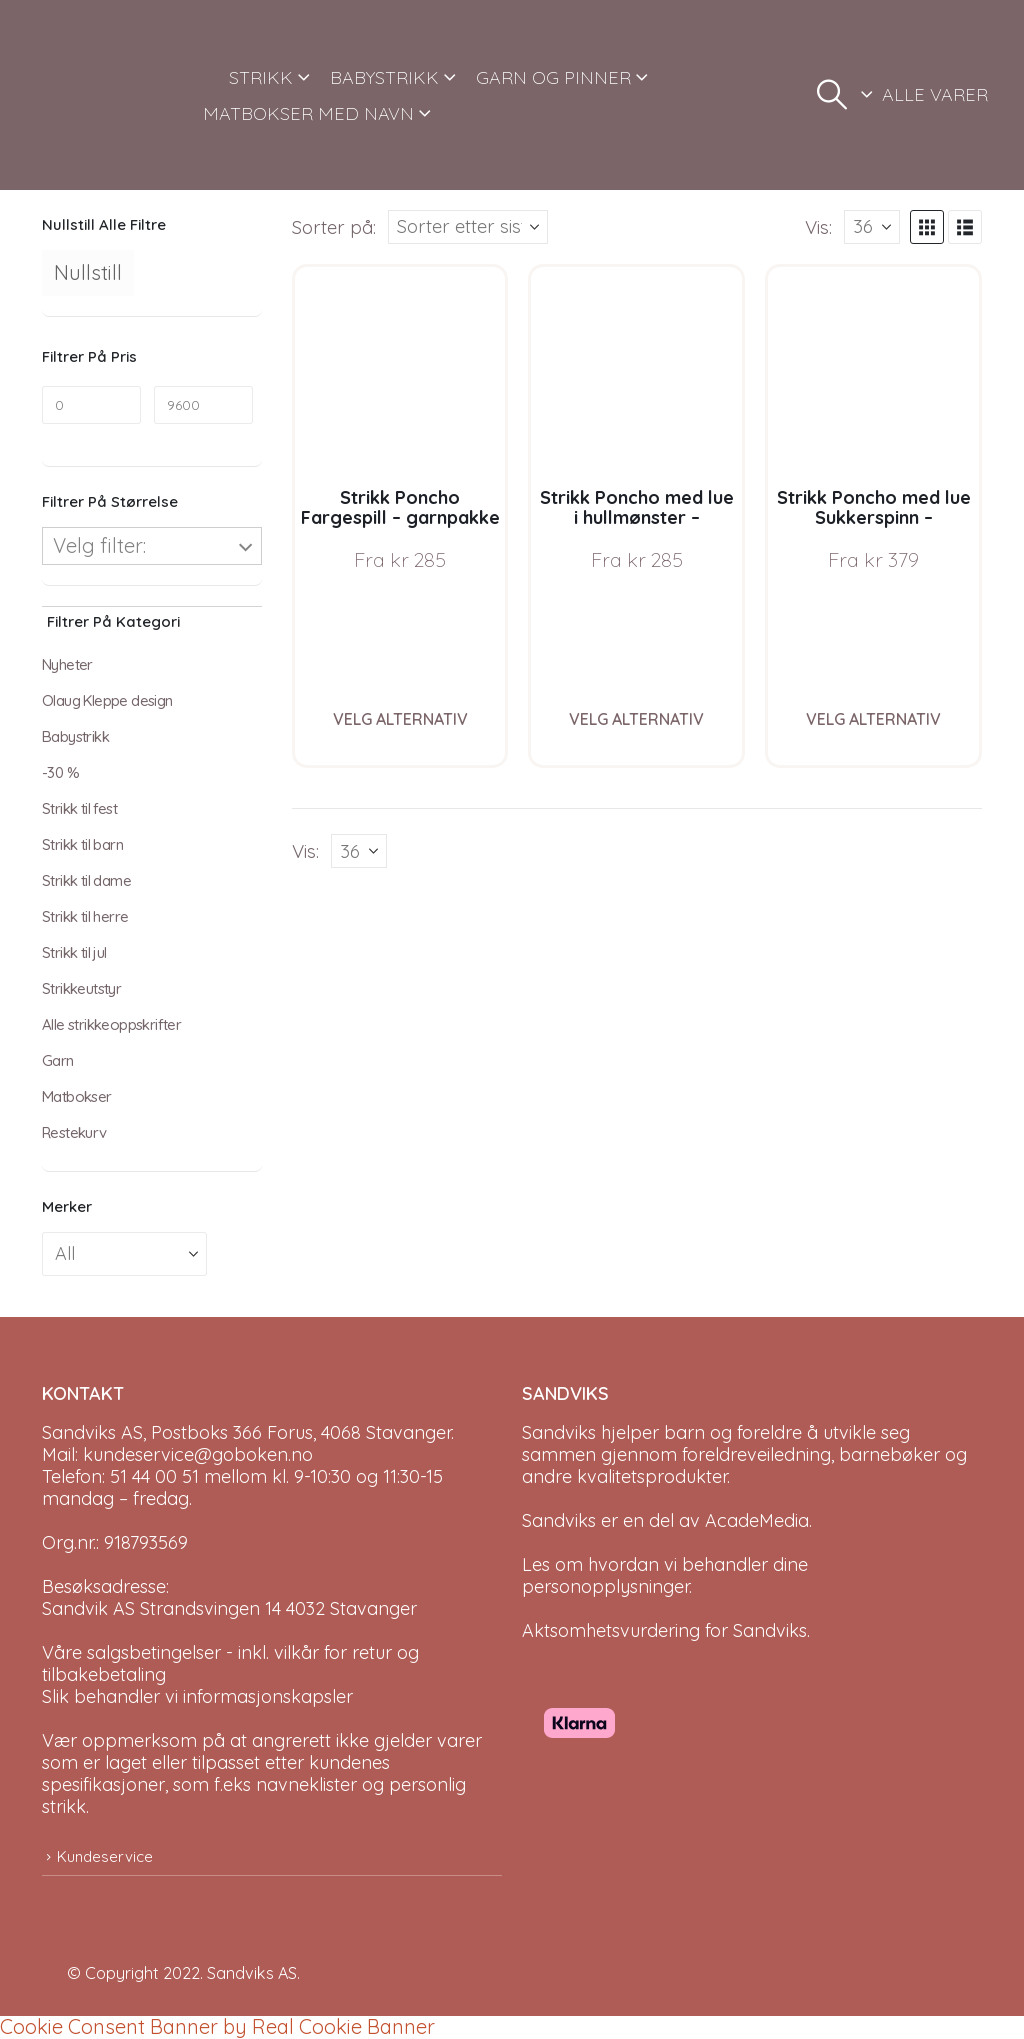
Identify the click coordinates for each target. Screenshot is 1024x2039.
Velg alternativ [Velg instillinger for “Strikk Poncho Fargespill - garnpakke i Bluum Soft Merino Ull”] (400, 719)
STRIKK (261, 77)
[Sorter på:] (468, 227)
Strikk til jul (74, 952)
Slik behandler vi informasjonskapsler (197, 1696)
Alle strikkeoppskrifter (111, 1024)
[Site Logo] (110, 95)
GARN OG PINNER (553, 77)
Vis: (818, 227)
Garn (58, 1060)
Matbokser (77, 1096)
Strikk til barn (82, 844)
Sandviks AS (252, 1973)
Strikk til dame (86, 880)
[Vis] (872, 227)
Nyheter (67, 664)
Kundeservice (105, 1856)
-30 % (60, 772)
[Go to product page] (400, 372)
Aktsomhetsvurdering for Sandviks (664, 1630)
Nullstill (88, 272)
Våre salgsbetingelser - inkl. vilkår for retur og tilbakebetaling (230, 1663)
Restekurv (74, 1132)
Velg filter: (99, 545)
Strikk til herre (85, 916)
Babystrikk (75, 736)
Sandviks (559, 1432)
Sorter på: (334, 227)
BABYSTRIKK (384, 77)
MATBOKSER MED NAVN (308, 113)
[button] (832, 95)
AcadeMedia (757, 1520)
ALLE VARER (935, 94)
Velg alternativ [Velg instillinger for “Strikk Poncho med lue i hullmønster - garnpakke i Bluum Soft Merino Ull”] (636, 719)
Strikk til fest (79, 808)
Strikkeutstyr (81, 988)
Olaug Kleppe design (107, 700)
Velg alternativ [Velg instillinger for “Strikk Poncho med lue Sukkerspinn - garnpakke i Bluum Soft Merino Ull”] (873, 719)
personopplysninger (605, 1586)
